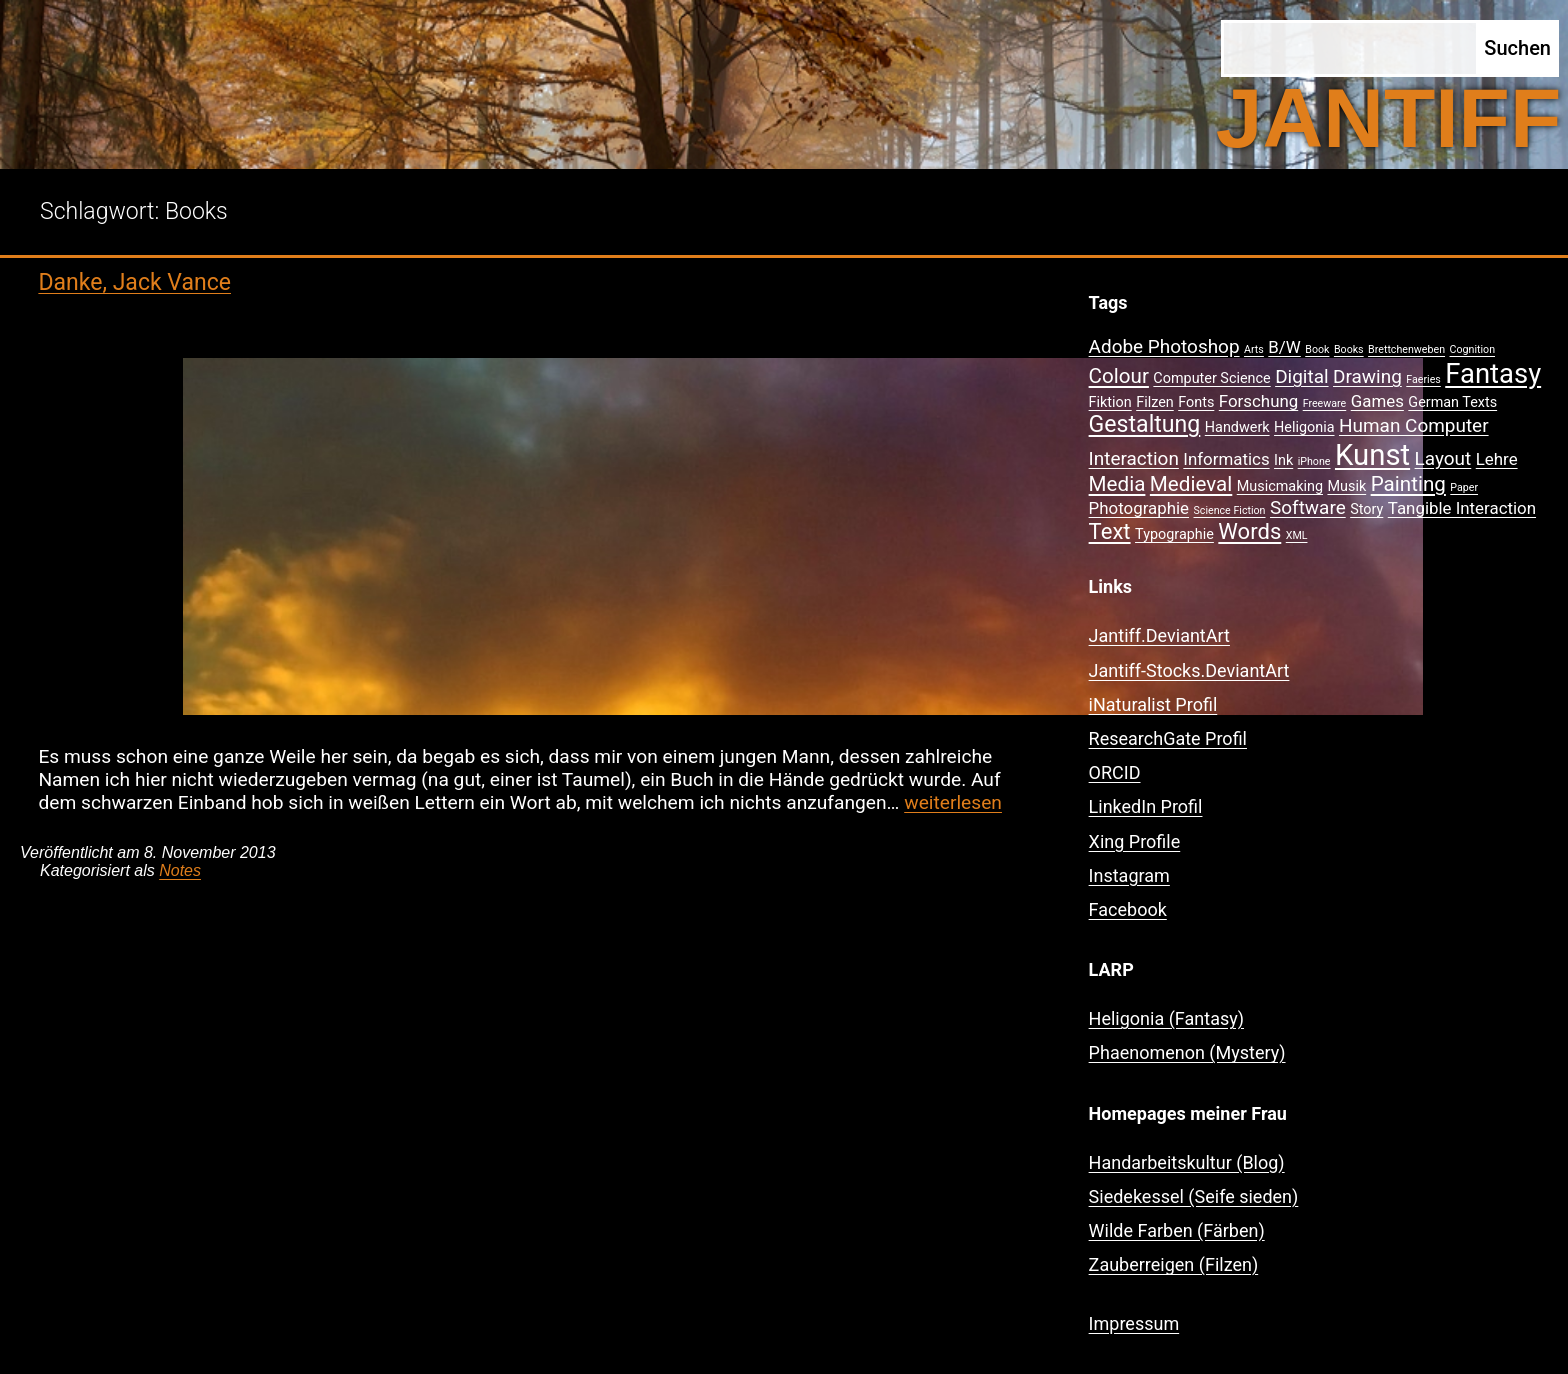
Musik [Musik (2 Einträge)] (1346, 486)
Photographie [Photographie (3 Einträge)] (1139, 508)
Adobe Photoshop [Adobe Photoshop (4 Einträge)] (1164, 346)
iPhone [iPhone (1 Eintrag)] (1314, 461)
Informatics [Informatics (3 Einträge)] (1226, 459)
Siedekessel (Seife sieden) (1194, 1196)
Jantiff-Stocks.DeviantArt (1189, 670)
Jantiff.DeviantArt (1159, 635)
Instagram (1129, 875)
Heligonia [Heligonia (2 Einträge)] (1304, 427)
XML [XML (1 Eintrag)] (1297, 535)
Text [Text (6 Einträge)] (1110, 531)
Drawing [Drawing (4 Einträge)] (1367, 376)
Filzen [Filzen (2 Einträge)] (1155, 402)
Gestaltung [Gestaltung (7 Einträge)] (1145, 424)
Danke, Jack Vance (134, 282)
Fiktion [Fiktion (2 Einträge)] (1110, 402)
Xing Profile (1135, 841)
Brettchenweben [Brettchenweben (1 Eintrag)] (1406, 349)
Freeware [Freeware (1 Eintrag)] (1325, 403)
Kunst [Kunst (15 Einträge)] (1372, 455)
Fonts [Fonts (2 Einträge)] (1196, 402)
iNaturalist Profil (1153, 704)
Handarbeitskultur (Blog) (1187, 1162)
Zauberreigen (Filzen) (1174, 1264)
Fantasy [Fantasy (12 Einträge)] (1493, 374)
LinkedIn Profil (1146, 806)
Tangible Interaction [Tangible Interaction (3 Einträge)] (1462, 508)
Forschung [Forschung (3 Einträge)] (1258, 401)
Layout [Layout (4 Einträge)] (1443, 458)
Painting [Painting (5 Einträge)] (1408, 484)
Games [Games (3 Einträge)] (1377, 401)
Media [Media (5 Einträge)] (1117, 484)
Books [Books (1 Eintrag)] (1349, 349)
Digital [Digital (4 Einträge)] (1301, 376)
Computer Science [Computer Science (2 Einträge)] (1211, 378)
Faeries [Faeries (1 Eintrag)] (1423, 379)
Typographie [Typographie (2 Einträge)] (1174, 534)
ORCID (1115, 772)
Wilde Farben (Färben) (1177, 1230)
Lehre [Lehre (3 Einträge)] (1497, 459)
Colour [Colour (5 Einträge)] (1119, 376)
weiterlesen (953, 802)
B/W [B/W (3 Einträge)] (1284, 347)
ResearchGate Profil (1168, 738)
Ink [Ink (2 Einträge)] (1283, 460)
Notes (180, 870)
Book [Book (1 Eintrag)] (1317, 349)
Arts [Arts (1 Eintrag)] (1254, 349)
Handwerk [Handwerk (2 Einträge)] (1237, 427)
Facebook (1128, 909)
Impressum (1134, 1323)
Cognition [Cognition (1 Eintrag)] (1473, 349)
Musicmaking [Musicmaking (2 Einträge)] (1280, 486)
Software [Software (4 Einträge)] (1308, 507)
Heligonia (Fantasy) (1166, 1018)
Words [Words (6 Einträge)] (1249, 531)
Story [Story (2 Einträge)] (1366, 509)
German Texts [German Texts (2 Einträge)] (1452, 402)
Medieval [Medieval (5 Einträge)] (1191, 484)
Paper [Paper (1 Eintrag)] (1464, 487)
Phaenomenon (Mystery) (1187, 1052)
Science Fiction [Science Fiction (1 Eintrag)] (1230, 510)
